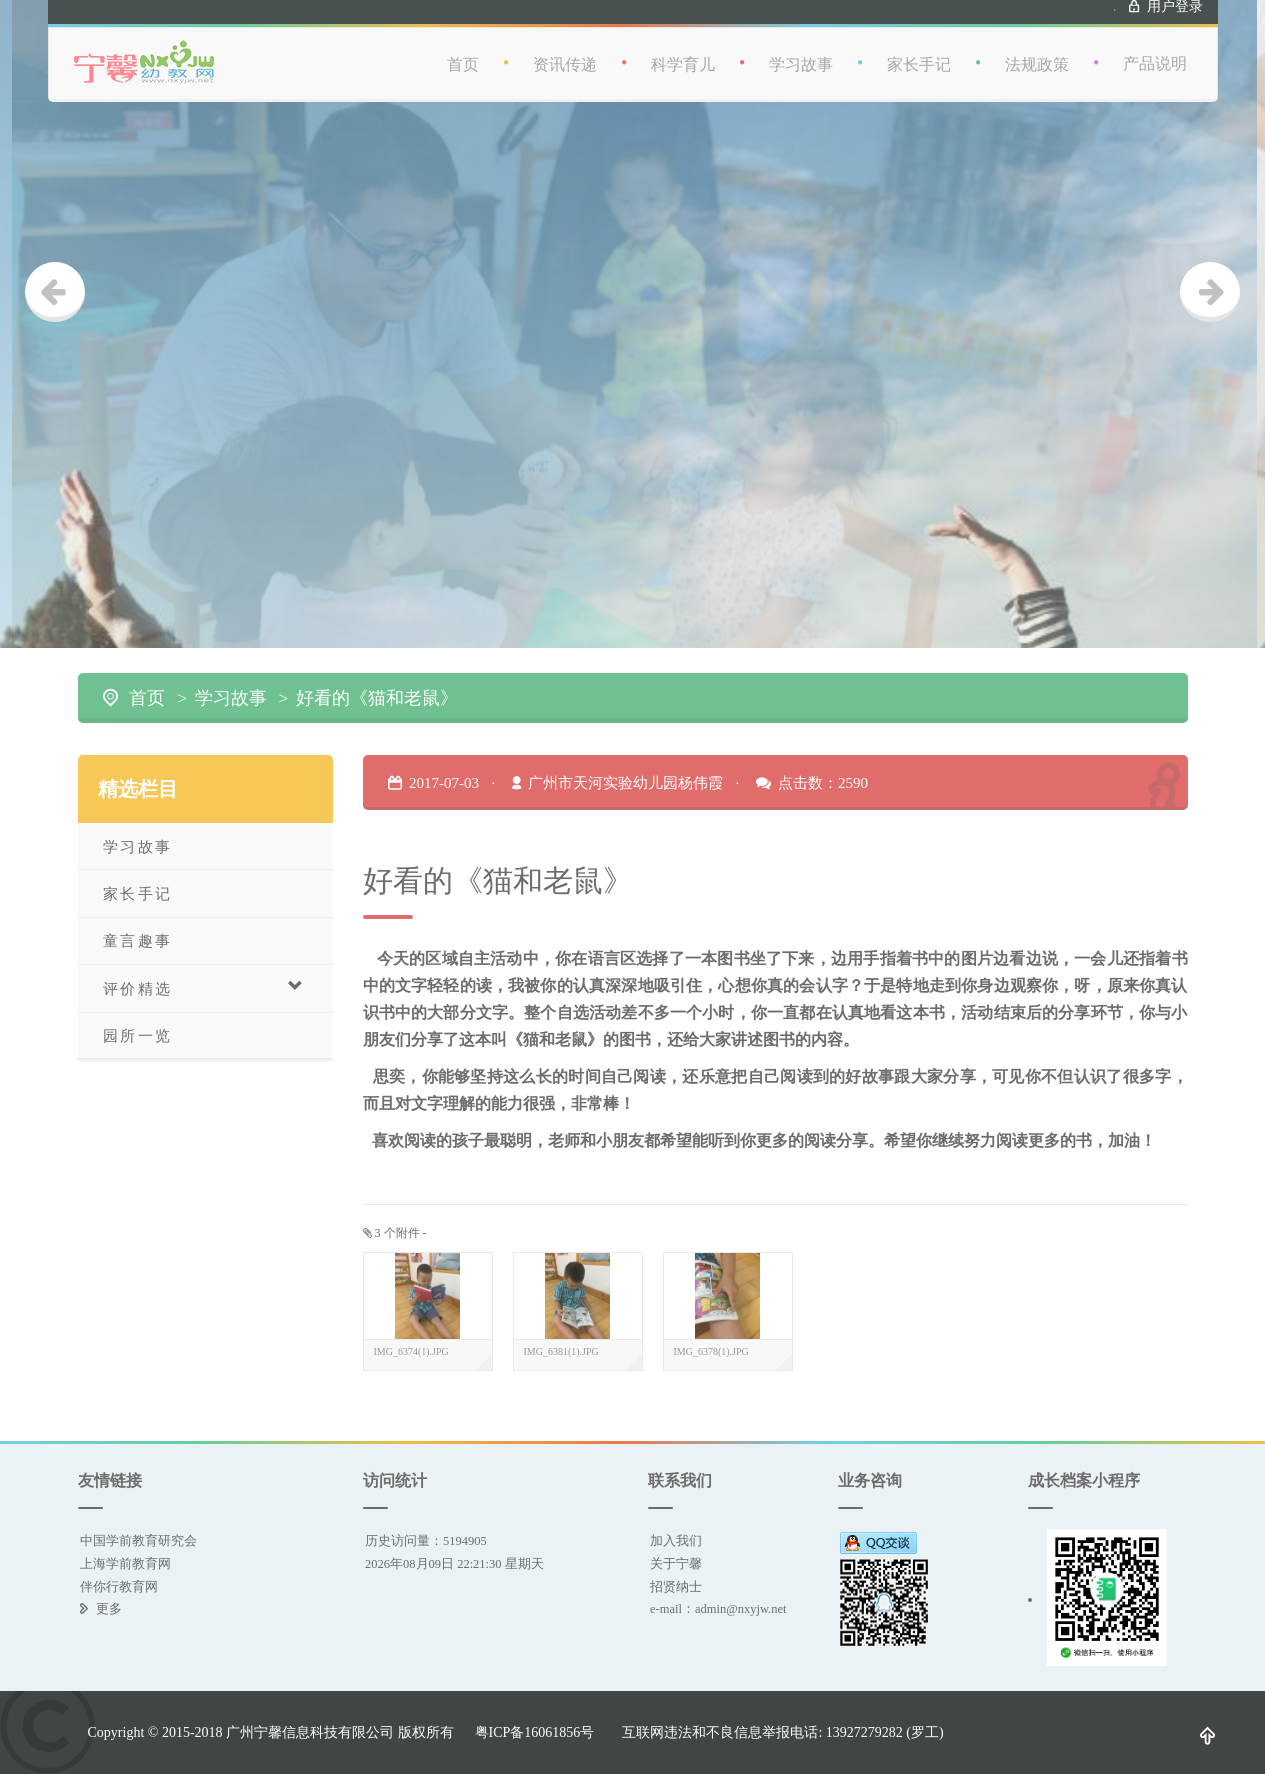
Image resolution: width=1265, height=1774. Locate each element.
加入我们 (676, 1540)
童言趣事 (138, 940)
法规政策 (1037, 51)
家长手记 (919, 51)
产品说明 (1155, 50)
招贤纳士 (676, 1586)
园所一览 (138, 1035)
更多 (109, 1608)
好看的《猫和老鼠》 (377, 698)
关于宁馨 (676, 1563)
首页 (463, 51)
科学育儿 (683, 51)
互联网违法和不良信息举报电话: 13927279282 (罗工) (782, 1732)
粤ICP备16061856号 (535, 1732)
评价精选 (204, 987)
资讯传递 (565, 51)
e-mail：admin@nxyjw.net (718, 1608)
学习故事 (801, 51)
